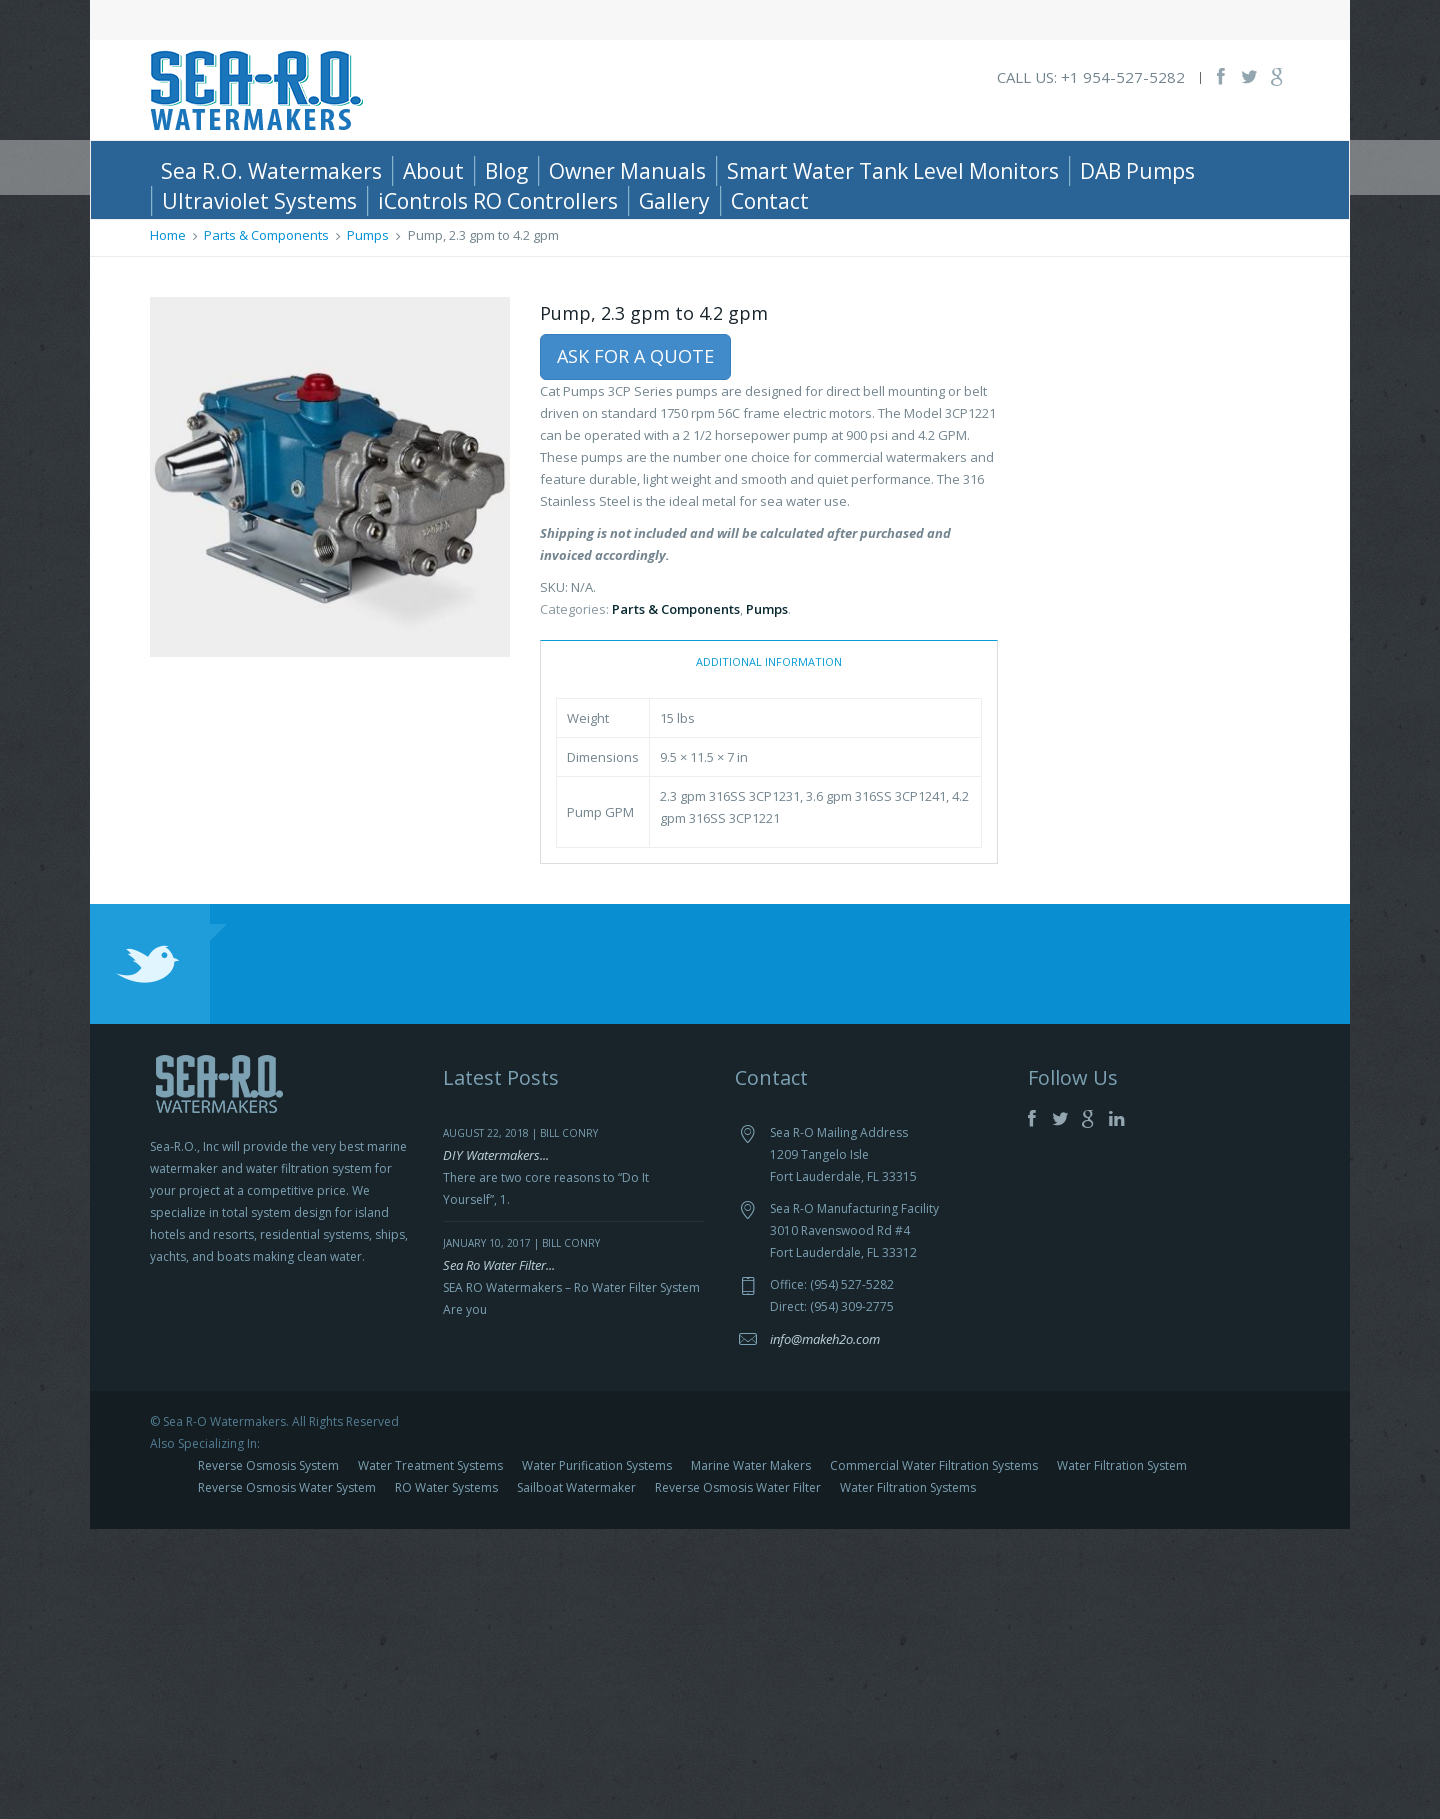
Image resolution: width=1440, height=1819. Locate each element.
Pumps (368, 525)
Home (168, 525)
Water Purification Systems (597, 1755)
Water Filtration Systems (908, 1777)
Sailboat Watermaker (576, 1777)
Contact (770, 201)
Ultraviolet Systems (259, 201)
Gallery (674, 201)
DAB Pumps (1137, 171)
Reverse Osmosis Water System (287, 1777)
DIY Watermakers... (496, 1445)
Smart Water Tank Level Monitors (893, 171)
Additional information (769, 951)
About (433, 171)
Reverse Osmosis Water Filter (738, 1777)
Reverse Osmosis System (268, 1755)
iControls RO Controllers (498, 201)
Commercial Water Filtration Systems (934, 1755)
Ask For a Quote (635, 646)
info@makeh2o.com (825, 1629)
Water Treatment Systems (430, 1755)
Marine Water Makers (751, 1755)
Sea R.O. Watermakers (271, 171)
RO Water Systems (446, 1777)
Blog (506, 171)
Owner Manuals (627, 171)
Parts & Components (266, 525)
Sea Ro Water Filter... (499, 1555)
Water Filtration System (1122, 1755)
